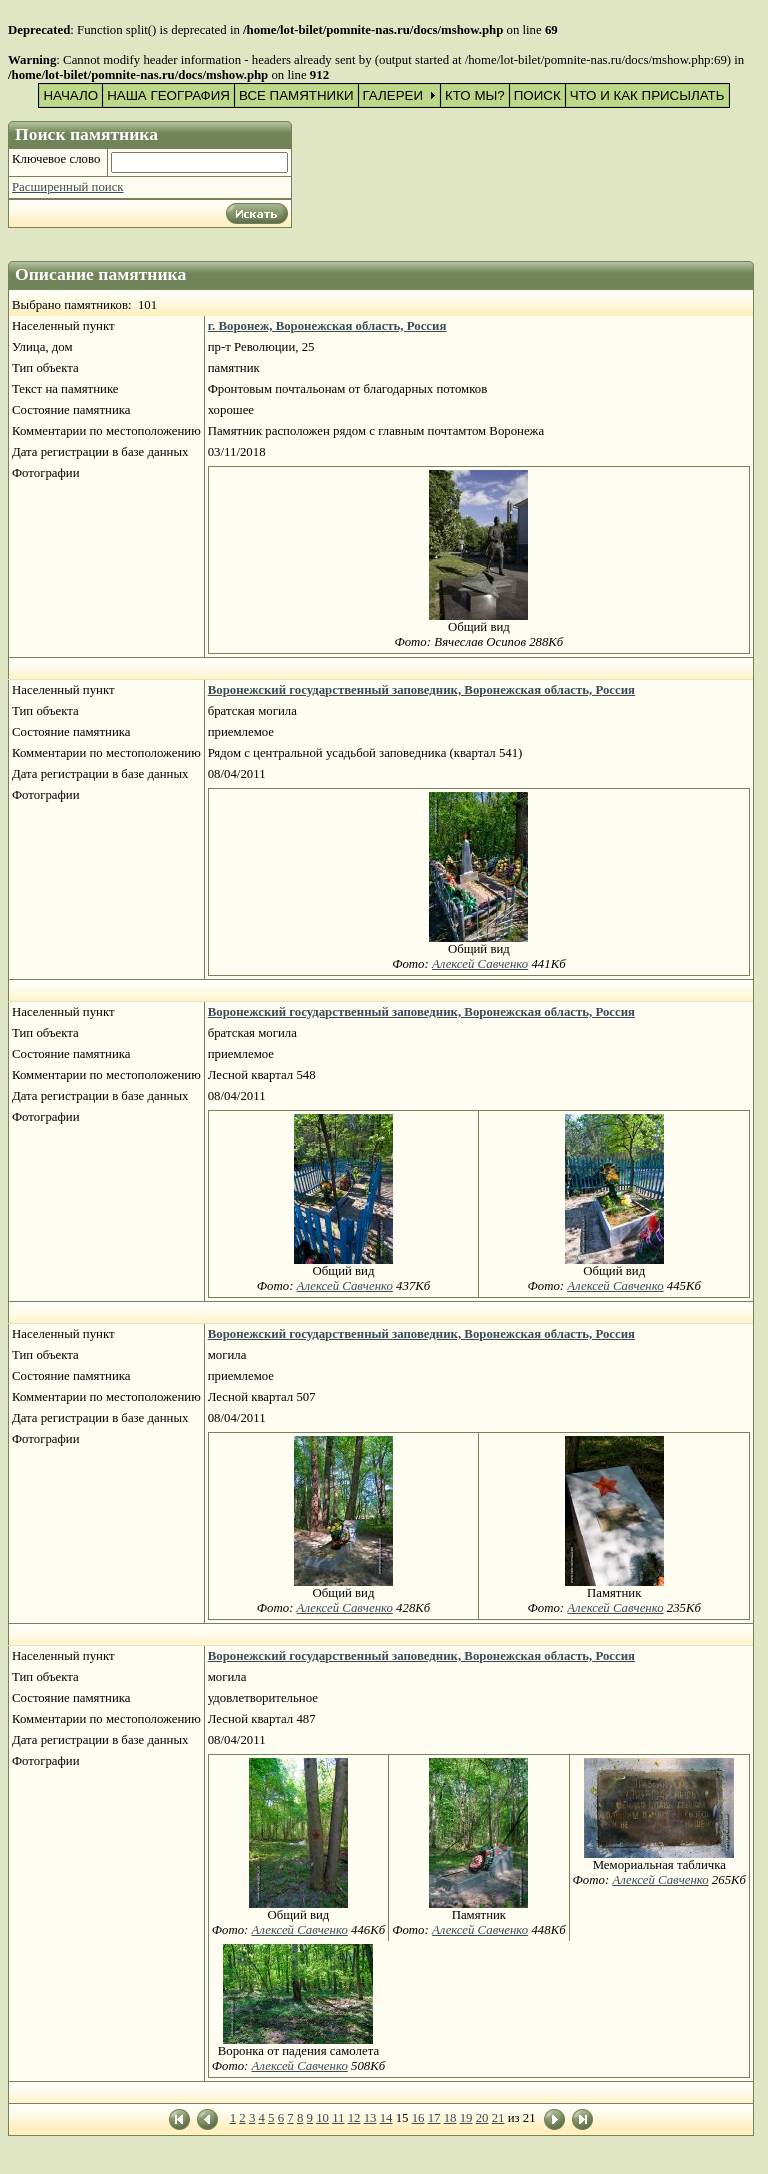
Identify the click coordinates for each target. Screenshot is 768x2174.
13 (370, 2118)
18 (450, 2118)
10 (322, 2118)
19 (466, 2118)
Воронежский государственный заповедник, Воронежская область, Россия (421, 690)
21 (498, 2118)
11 (338, 2118)
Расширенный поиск (68, 187)
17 (434, 2118)
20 (482, 2118)
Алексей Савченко (480, 964)
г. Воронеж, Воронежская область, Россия (327, 326)
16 (418, 2118)
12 (354, 2118)
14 (386, 2118)
